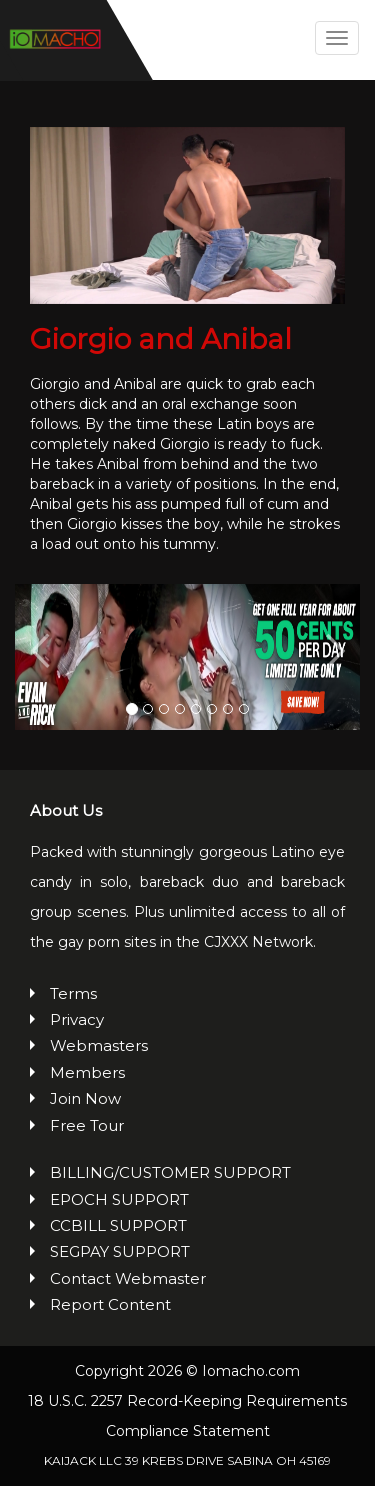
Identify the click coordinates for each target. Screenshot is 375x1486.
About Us (66, 810)
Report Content (110, 1304)
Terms (73, 993)
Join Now (85, 1098)
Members (87, 1072)
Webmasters (99, 1045)
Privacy (77, 1019)
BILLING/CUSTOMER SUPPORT (170, 1172)
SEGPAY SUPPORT (120, 1251)
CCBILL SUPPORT (118, 1225)
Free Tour (87, 1125)
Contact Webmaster (128, 1278)
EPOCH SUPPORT (119, 1199)
